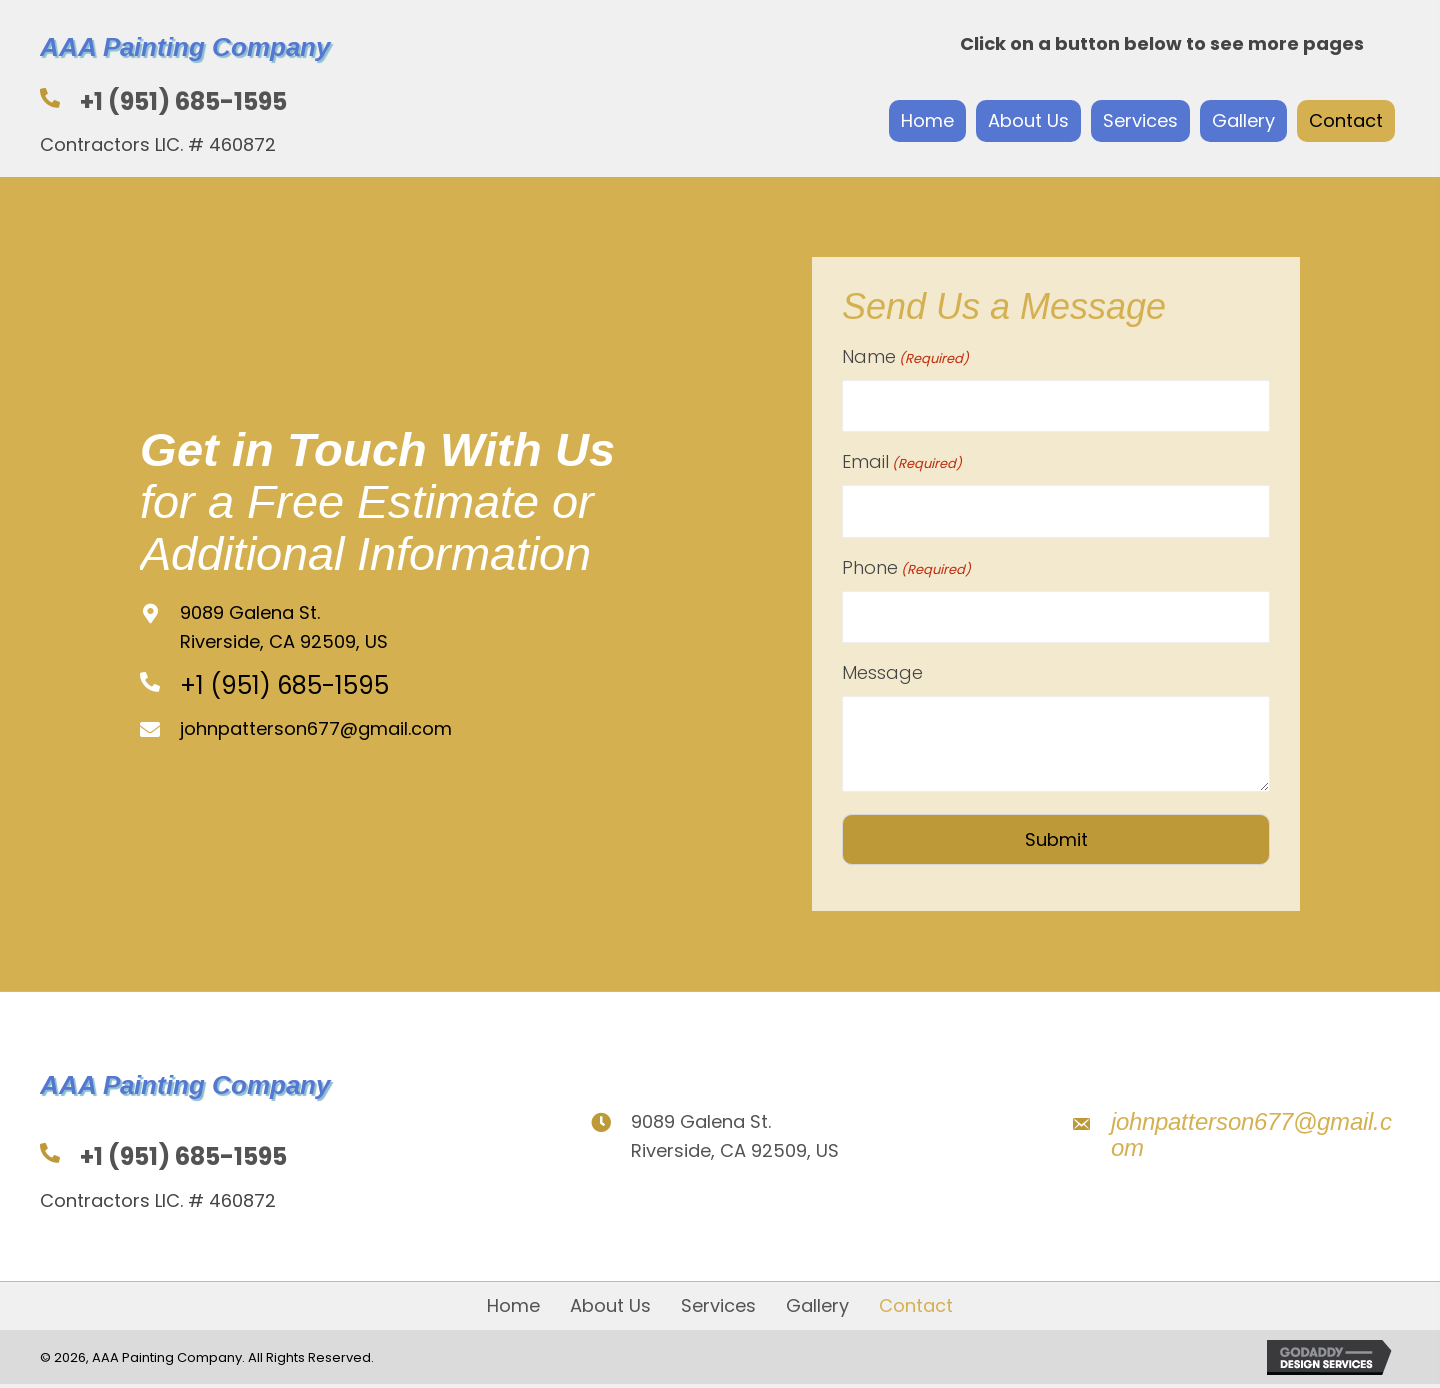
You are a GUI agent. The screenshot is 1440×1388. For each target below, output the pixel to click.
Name (905, 357)
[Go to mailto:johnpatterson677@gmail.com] (1235, 1134)
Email (902, 461)
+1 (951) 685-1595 (183, 101)
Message (882, 669)
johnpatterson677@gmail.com (316, 727)
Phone (906, 566)
